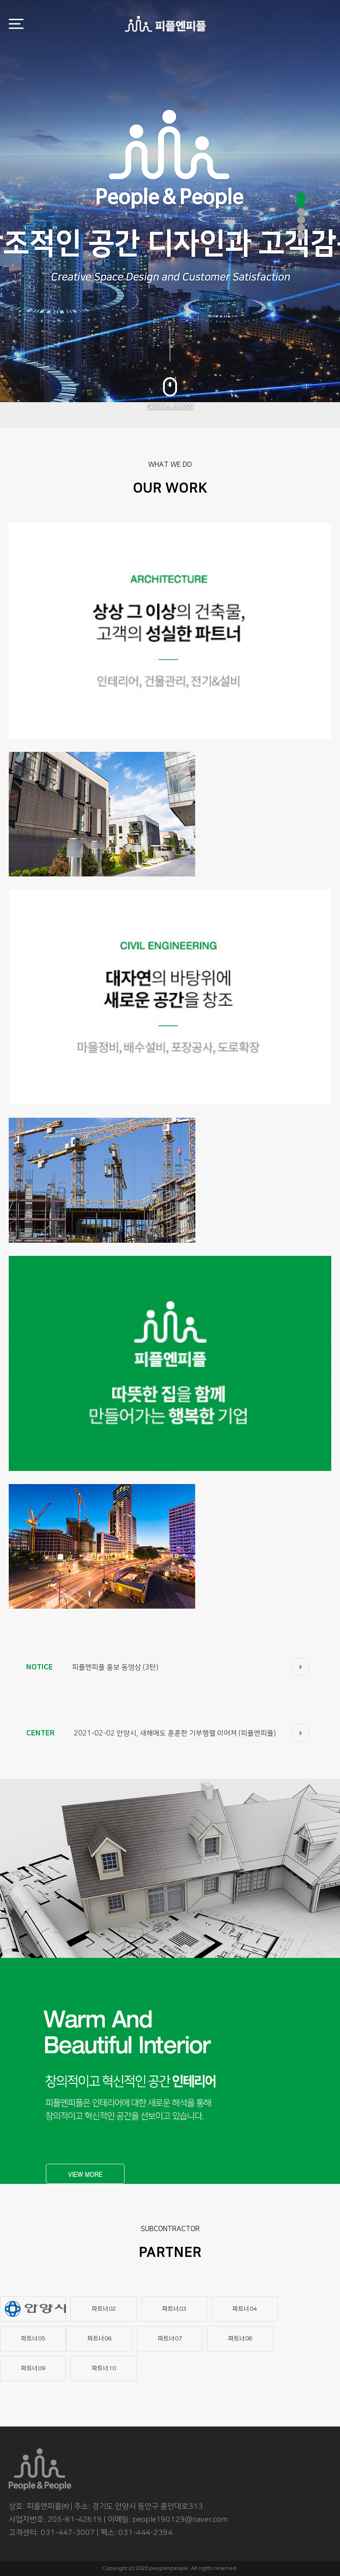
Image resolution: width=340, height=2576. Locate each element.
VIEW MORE (85, 2174)
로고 (165, 23)
